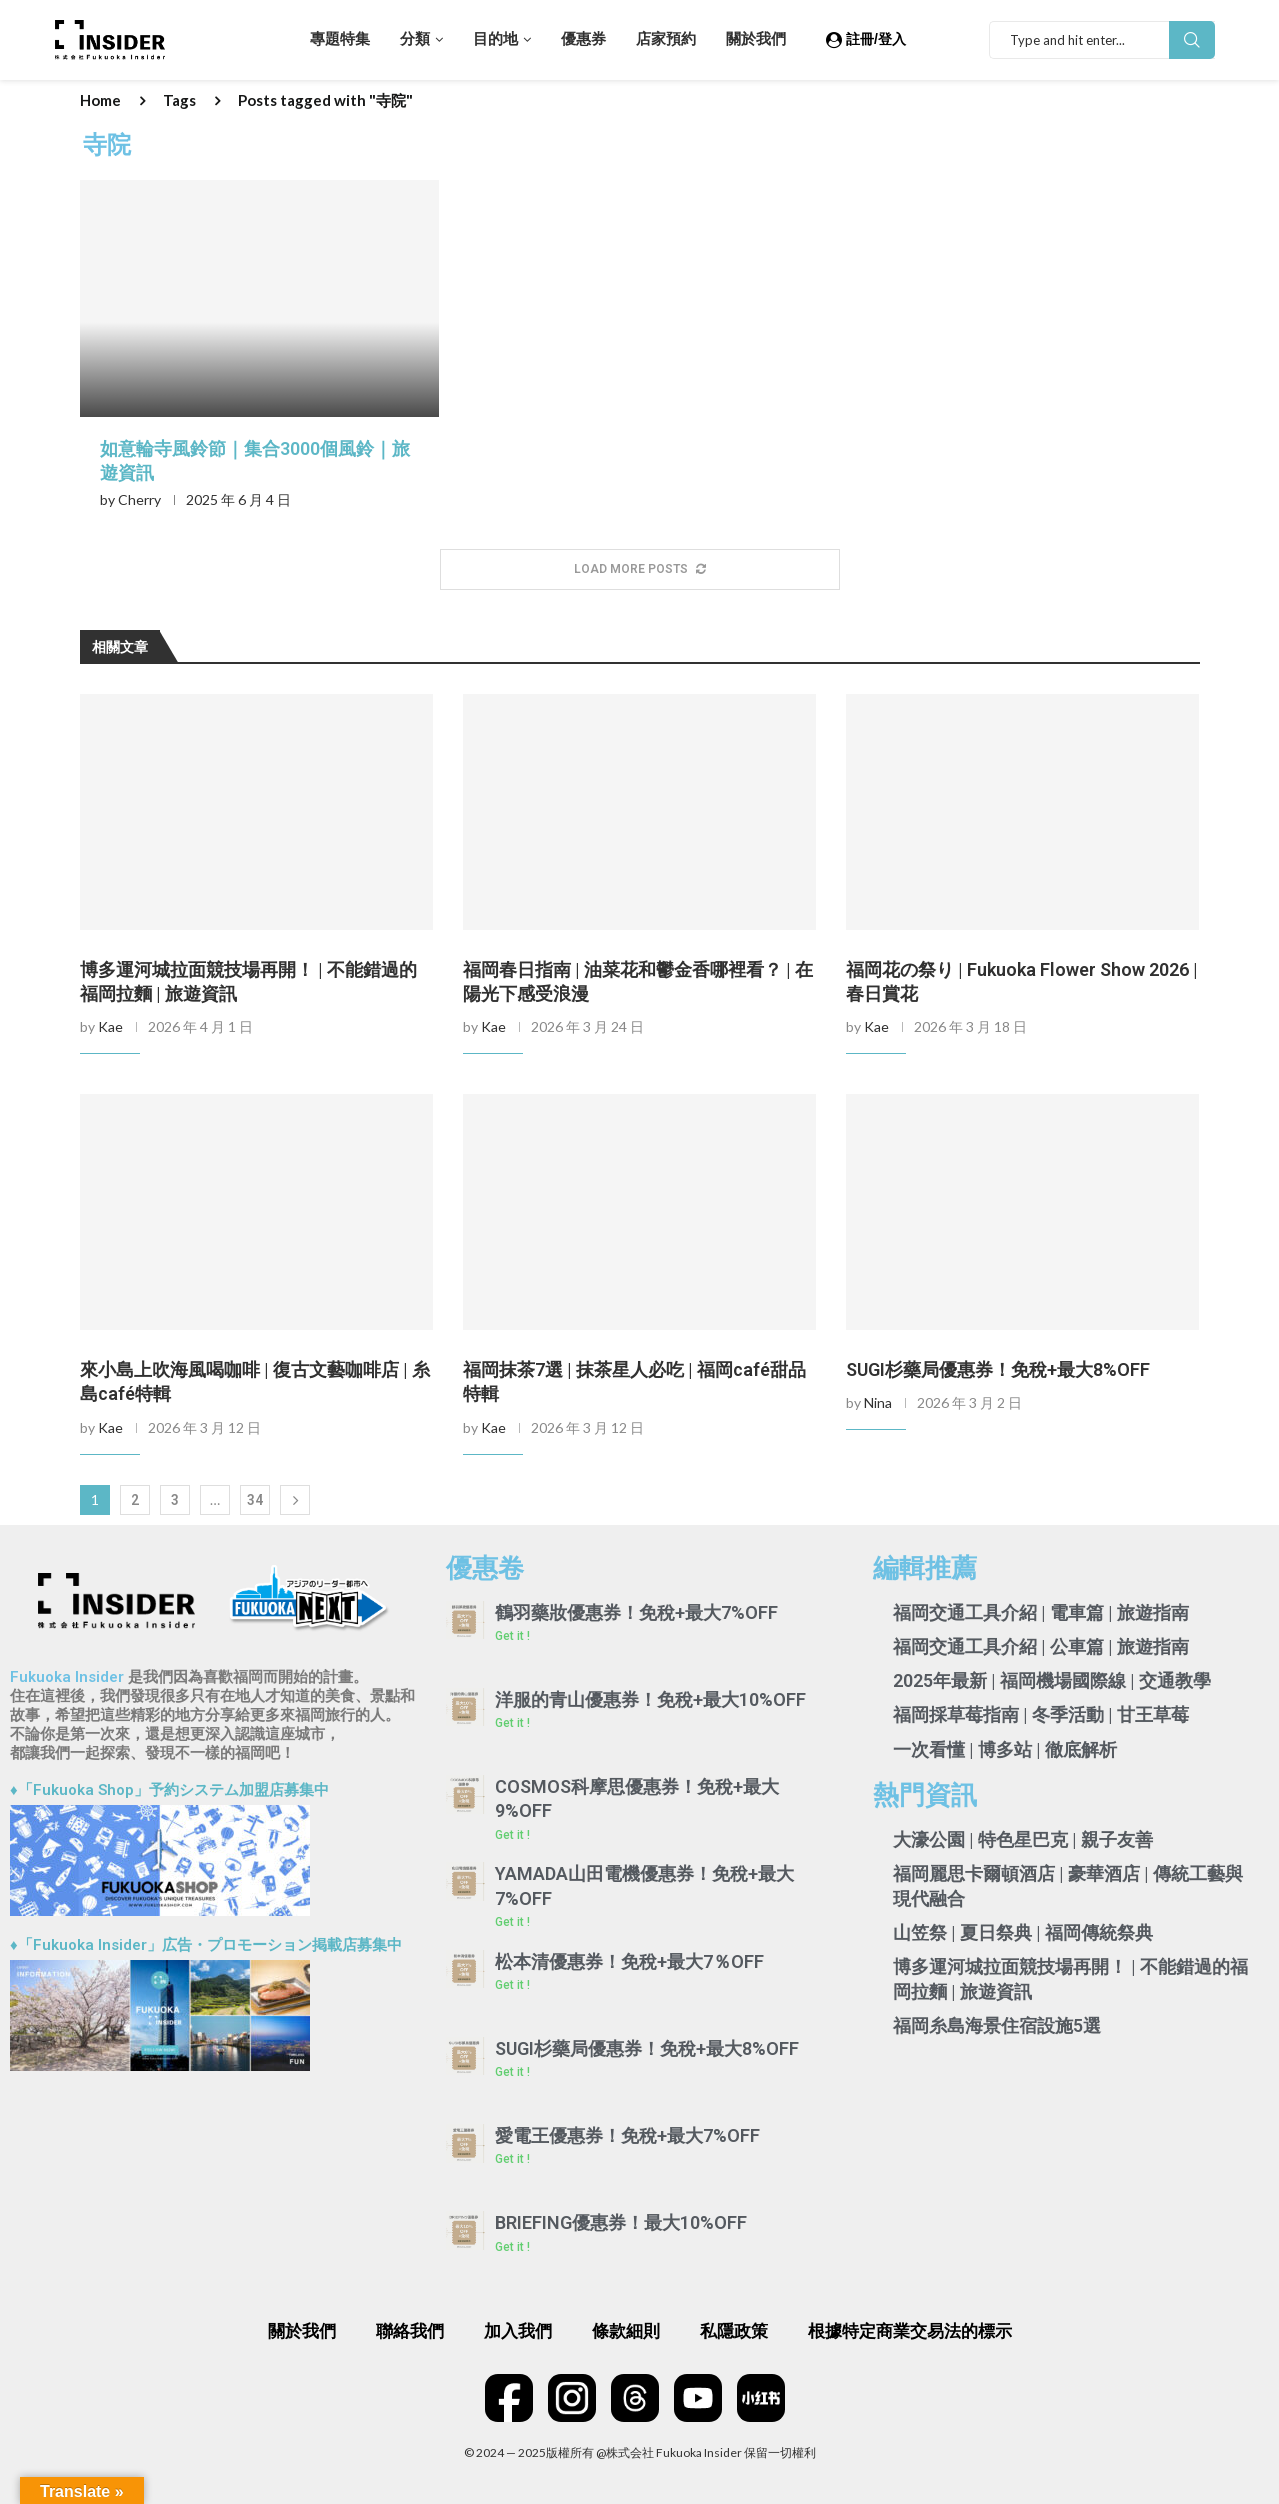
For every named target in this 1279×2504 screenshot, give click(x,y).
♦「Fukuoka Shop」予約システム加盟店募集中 (169, 1790)
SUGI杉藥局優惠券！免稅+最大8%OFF (998, 1369)
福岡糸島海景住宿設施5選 (997, 2025)
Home (100, 100)
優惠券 (583, 39)
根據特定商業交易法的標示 (910, 2331)
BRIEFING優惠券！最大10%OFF (621, 2222)
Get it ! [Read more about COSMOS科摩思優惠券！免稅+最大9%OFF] (512, 1835)
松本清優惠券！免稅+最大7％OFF (629, 1961)
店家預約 (666, 39)
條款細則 (626, 2331)
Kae (110, 1026)
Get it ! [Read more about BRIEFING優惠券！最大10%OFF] (512, 2247)
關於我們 (756, 39)
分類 (415, 39)
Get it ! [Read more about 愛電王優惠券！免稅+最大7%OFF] (512, 2159)
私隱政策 (734, 2331)
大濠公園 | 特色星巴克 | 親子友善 (1023, 1839)
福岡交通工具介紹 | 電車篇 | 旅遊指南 (1041, 1612)
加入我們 (518, 2331)
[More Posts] (640, 569)
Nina (878, 1402)
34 (255, 1500)
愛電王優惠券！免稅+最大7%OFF (627, 2135)
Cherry (139, 499)
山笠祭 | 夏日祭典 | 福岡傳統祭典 (1023, 1932)
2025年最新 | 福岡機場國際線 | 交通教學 (1052, 1680)
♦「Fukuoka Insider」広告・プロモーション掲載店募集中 (206, 1945)
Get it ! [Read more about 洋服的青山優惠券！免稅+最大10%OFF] (512, 1723)
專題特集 (340, 39)
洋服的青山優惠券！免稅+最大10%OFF (650, 1699)
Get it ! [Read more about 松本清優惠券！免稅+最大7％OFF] (512, 1985)
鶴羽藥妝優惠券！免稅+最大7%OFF (636, 1612)
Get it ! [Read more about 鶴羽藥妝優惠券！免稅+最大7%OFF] (512, 1636)
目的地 (495, 39)
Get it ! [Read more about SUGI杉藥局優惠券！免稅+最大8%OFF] (512, 2072)
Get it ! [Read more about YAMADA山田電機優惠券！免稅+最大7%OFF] (512, 1922)
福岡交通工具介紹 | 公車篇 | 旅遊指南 (1041, 1646)
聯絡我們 (410, 2331)
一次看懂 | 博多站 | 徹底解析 (1005, 1749)
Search (1192, 40)
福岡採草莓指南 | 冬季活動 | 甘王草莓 (1041, 1714)
